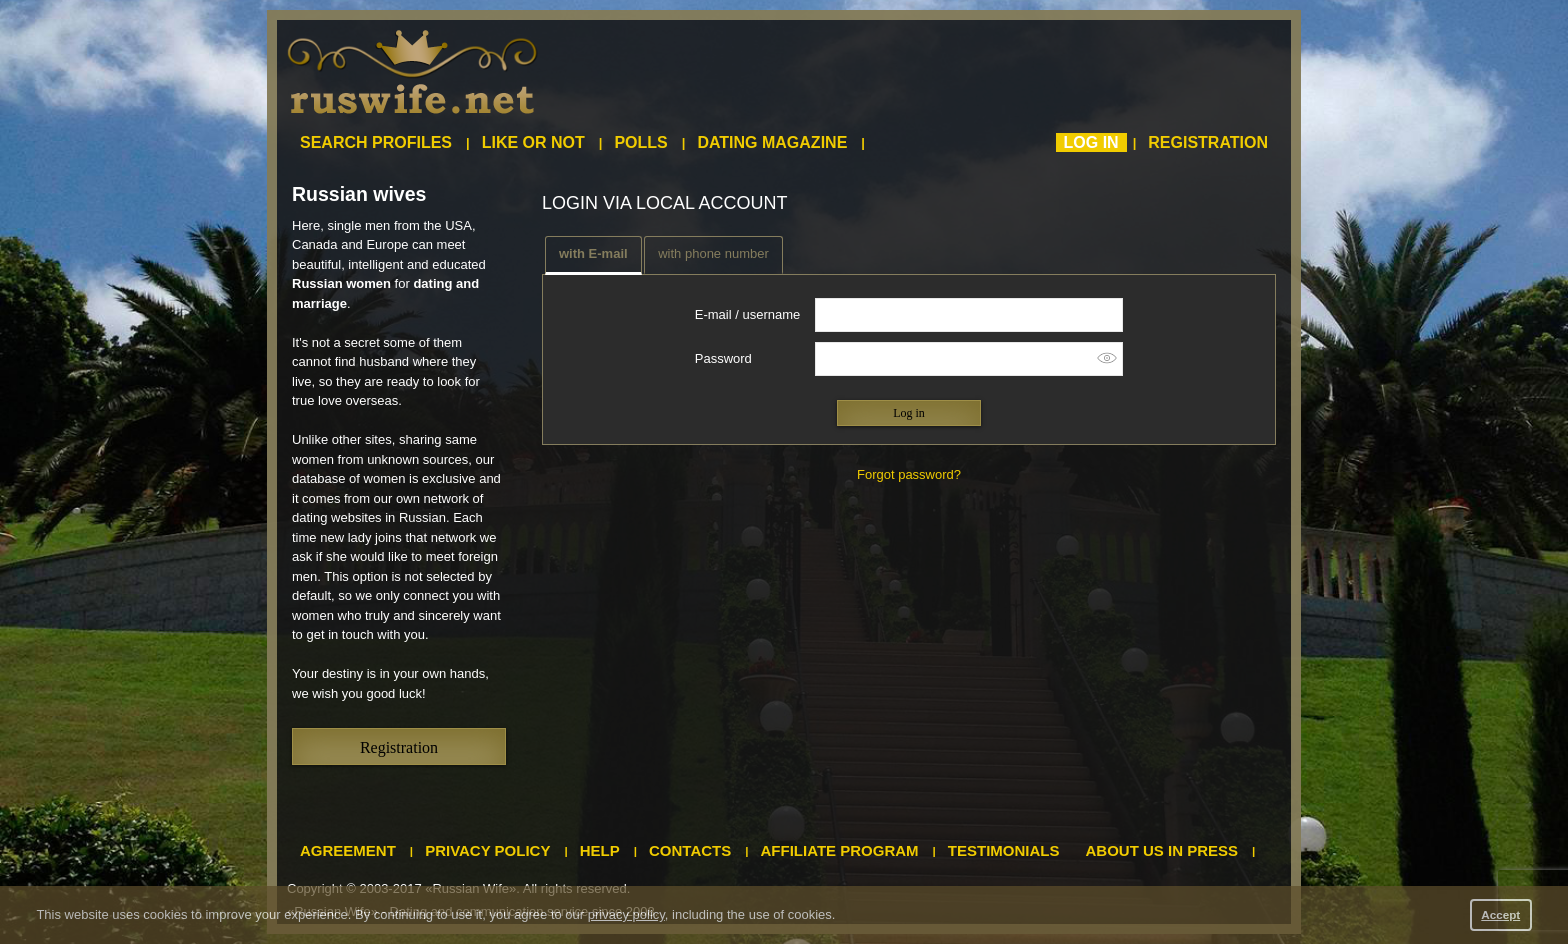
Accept (1500, 914)
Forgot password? (909, 474)
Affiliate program (840, 850)
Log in (1091, 142)
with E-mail (593, 253)
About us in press (1162, 850)
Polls (640, 142)
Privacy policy (487, 850)
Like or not (533, 142)
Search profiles (376, 142)
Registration (1208, 142)
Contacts (690, 850)
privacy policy (626, 914)
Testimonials (1004, 850)
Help (600, 850)
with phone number (713, 253)
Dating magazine (772, 142)
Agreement (348, 850)
